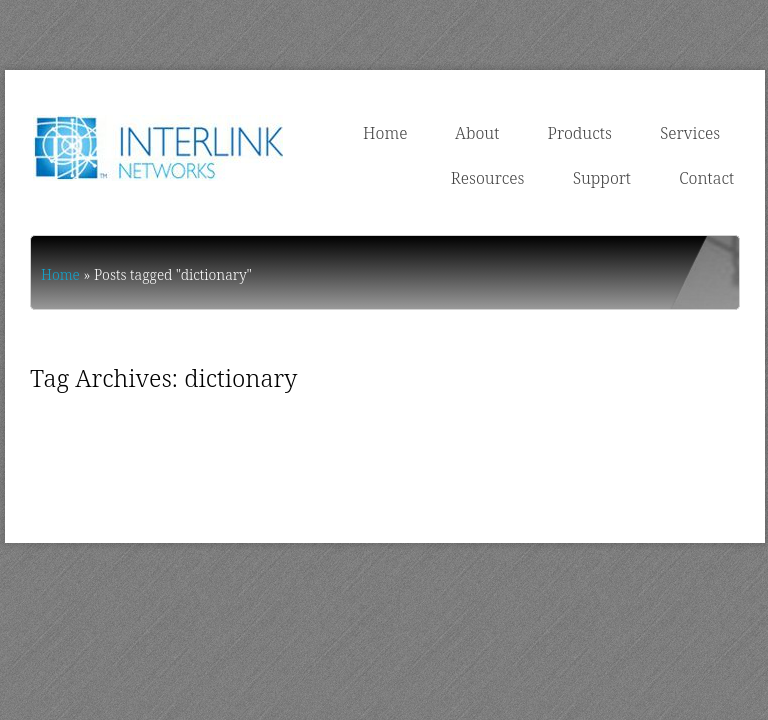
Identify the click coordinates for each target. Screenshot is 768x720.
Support (602, 178)
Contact (706, 178)
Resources (488, 178)
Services (690, 133)
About (477, 133)
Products (580, 133)
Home (385, 133)
